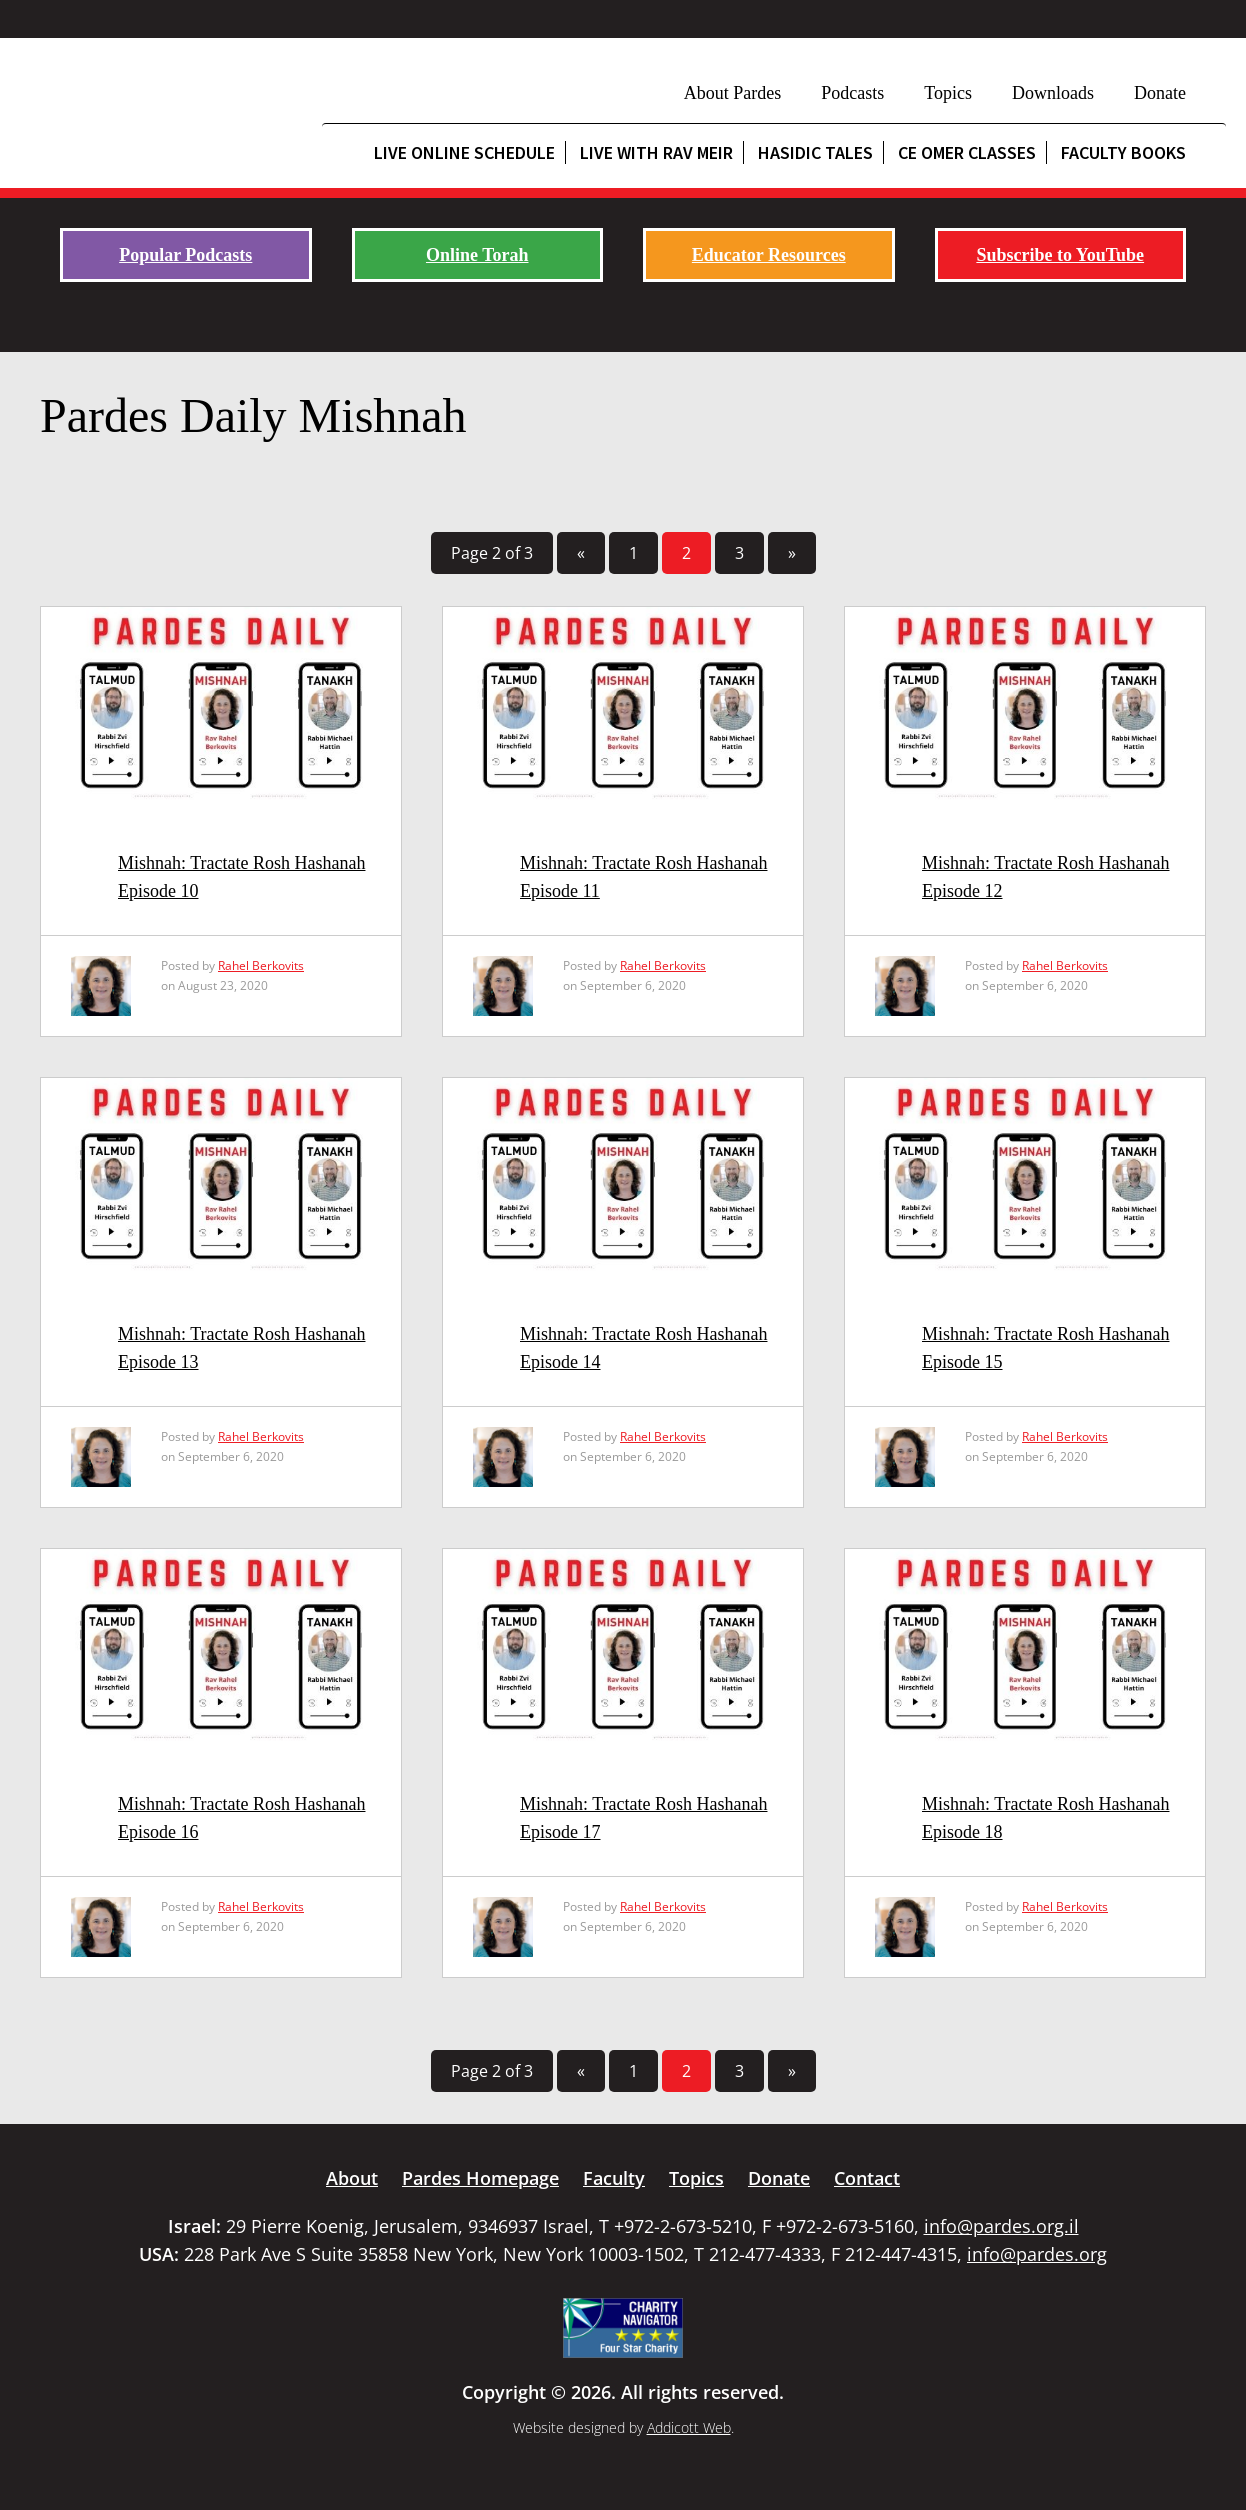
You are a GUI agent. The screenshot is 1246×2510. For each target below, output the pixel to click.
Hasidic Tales (815, 152)
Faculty (614, 2178)
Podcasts (852, 93)
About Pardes (733, 93)
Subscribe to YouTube (1060, 255)
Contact (867, 2178)
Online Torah (477, 255)
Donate (1160, 93)
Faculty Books (1123, 152)
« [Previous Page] (581, 553)
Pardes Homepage (480, 2178)
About (352, 2178)
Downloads (1053, 93)
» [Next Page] (792, 553)
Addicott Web (689, 2427)
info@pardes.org (1037, 2254)
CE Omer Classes (967, 152)
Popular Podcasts (185, 255)
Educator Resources (769, 255)
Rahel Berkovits (261, 965)
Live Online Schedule (464, 152)
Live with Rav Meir (656, 152)
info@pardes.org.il (1001, 2226)
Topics (948, 93)
